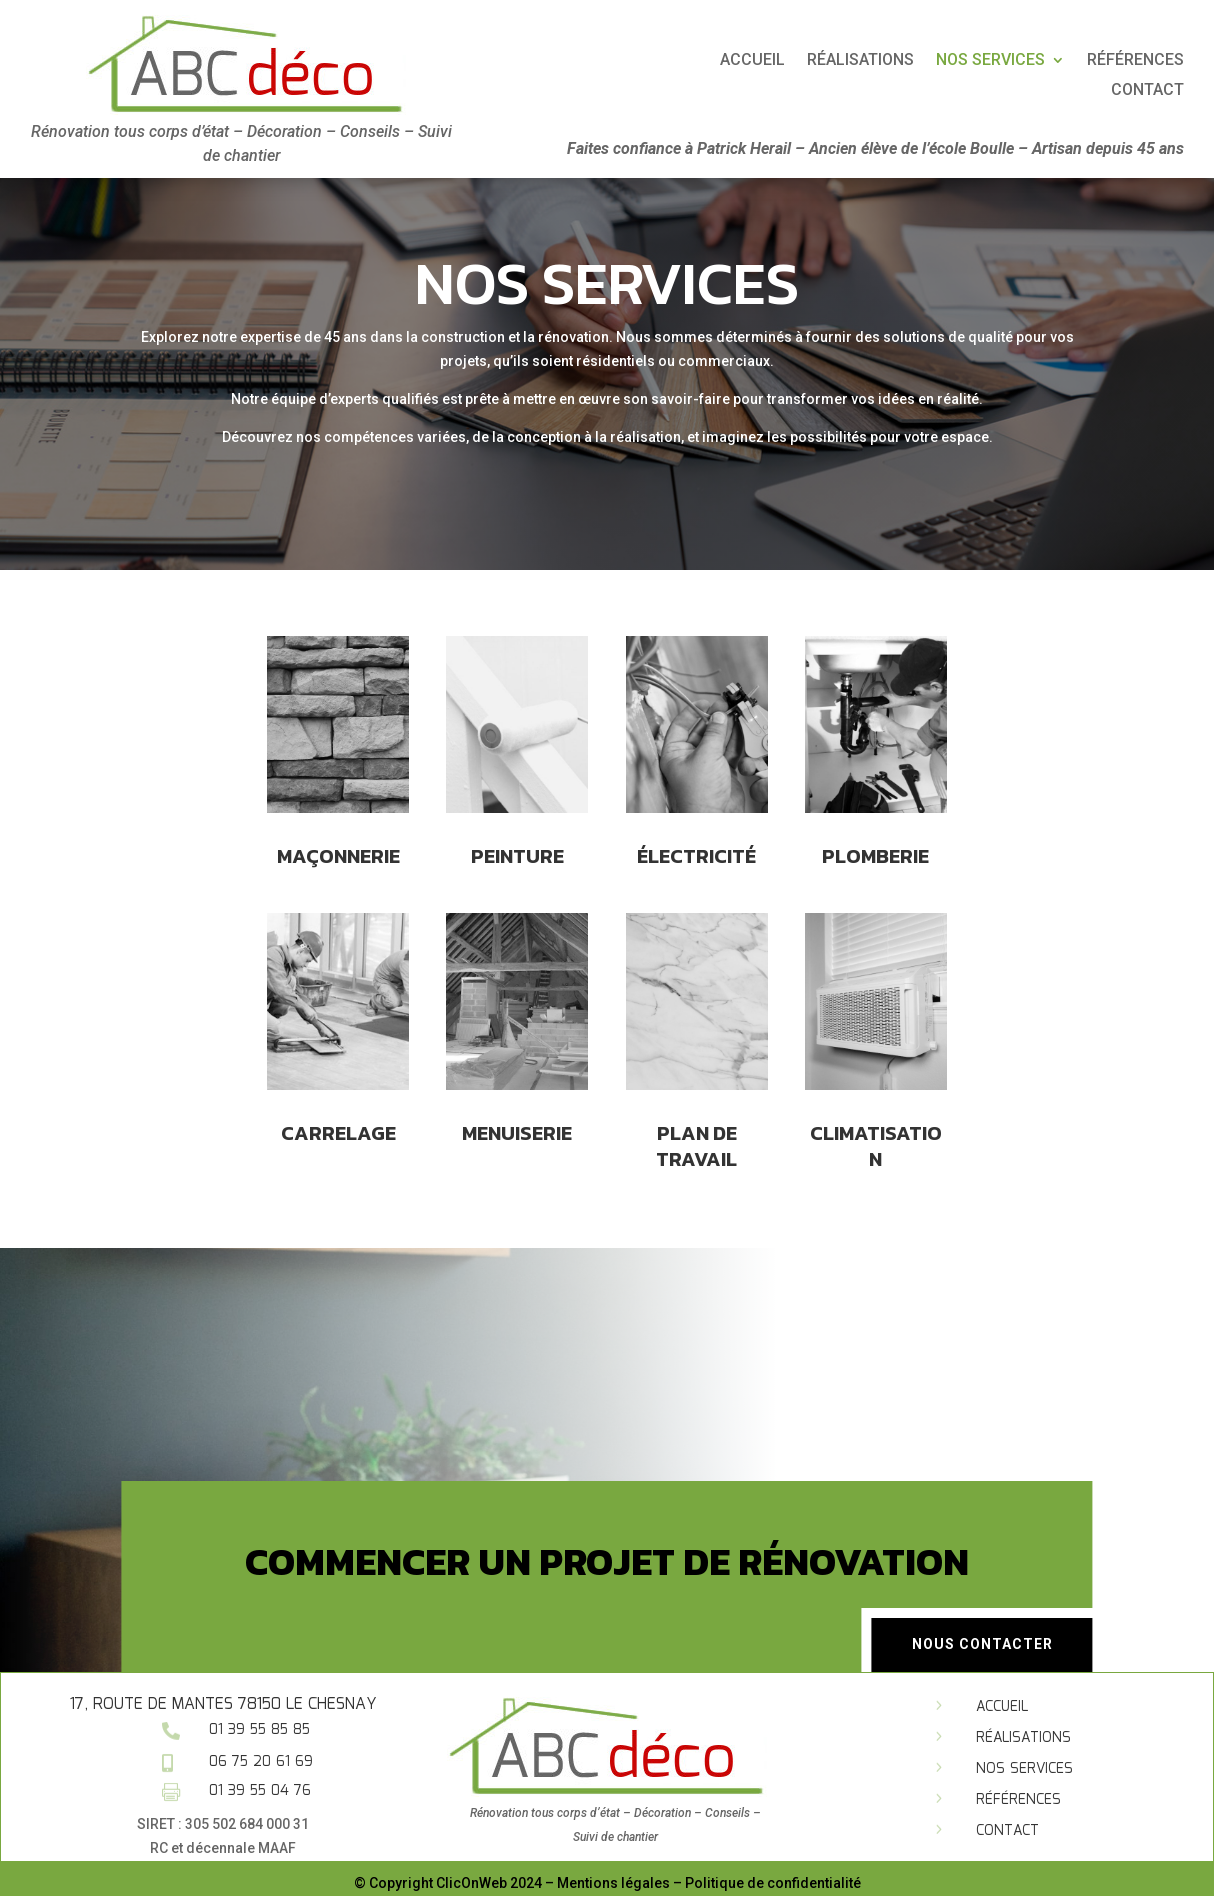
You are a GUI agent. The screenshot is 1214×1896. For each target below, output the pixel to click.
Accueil (955, 61)
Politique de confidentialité (773, 1883)
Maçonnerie (338, 840)
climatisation (876, 1098)
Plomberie (876, 840)
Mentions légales (613, 1883)
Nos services (1024, 1769)
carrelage (338, 1086)
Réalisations (1063, 61)
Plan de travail (697, 1098)
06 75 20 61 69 (261, 1762)
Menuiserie (517, 1086)
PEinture (517, 840)
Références (1018, 1800)
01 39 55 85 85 (259, 1730)
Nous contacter (982, 1644)
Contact (1007, 1831)
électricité (696, 840)
